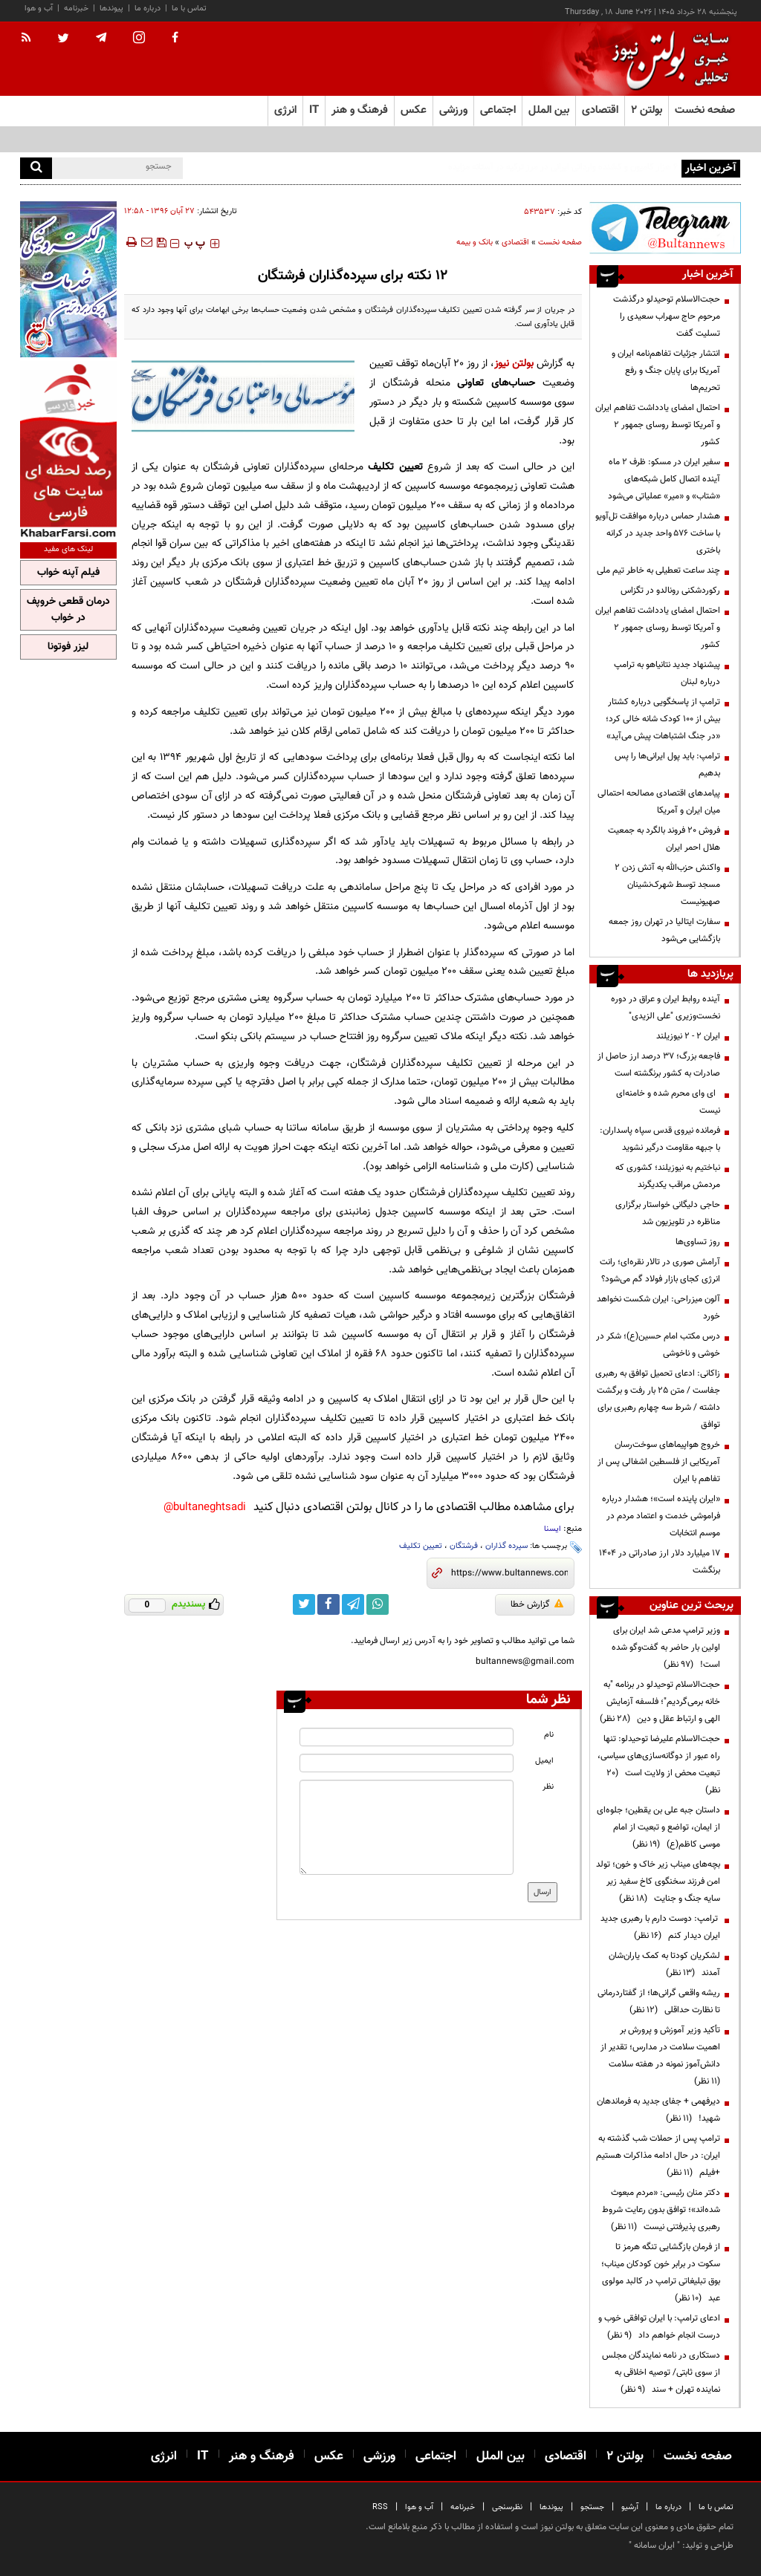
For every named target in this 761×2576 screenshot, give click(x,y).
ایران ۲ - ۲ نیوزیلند (688, 1036)
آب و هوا (39, 8)
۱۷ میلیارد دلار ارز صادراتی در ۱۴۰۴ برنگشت (659, 1561)
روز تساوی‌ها (698, 1242)
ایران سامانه (654, 2545)
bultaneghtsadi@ (204, 1507)
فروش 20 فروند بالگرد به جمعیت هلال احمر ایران (664, 839)
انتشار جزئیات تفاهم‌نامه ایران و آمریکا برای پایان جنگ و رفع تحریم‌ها (666, 370)
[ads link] (665, 227)
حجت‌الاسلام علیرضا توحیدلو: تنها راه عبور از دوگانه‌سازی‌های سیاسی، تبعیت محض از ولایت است (659, 1764)
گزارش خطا (537, 1604)
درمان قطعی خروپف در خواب (68, 609)
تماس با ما (189, 8)
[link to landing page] (666, 59)
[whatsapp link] (377, 1604)
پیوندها (111, 8)
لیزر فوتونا (68, 647)
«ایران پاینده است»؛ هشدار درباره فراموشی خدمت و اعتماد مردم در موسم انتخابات (661, 1516)
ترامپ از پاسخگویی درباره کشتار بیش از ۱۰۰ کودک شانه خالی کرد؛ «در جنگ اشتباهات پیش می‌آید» (663, 719)
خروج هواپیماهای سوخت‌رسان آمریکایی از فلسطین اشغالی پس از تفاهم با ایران (659, 1462)
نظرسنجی (507, 2507)
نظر (548, 1786)
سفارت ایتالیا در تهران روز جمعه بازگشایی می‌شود (664, 930)
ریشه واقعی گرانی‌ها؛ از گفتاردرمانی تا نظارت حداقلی (659, 2001)
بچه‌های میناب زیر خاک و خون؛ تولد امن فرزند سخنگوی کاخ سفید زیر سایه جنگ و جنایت (658, 1881)
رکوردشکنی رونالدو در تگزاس (670, 590)
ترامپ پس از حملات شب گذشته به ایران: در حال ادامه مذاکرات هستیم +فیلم (658, 2155)
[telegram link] (353, 1604)
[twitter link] (304, 1604)
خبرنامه (76, 8)
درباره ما (148, 8)
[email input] (406, 1763)
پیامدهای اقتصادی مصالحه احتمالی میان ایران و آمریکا (659, 802)
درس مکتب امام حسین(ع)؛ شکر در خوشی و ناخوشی (658, 1345)
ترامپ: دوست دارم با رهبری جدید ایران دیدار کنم (660, 1927)
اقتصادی (515, 242)
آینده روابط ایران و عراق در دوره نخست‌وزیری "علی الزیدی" (665, 1007)
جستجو (592, 2507)
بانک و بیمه (474, 242)
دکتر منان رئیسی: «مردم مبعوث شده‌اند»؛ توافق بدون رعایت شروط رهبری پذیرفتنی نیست (661, 2210)
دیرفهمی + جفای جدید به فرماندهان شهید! (658, 2110)
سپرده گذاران (506, 1546)
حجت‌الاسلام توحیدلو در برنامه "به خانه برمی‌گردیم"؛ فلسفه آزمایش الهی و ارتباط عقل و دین (660, 1702)
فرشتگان (464, 1546)
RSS (380, 2507)
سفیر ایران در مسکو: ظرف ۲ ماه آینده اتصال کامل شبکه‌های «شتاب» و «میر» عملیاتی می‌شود (664, 479)
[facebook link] (328, 1604)
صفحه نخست (705, 110)
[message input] (406, 1827)
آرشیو (629, 2507)
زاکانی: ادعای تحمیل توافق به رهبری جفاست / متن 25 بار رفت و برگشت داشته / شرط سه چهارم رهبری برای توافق (657, 1399)
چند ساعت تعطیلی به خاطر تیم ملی (658, 570)
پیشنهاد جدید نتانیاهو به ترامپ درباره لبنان (667, 673)
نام (549, 1734)
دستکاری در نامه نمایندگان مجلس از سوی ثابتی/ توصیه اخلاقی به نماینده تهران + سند (661, 2372)
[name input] (406, 1737)
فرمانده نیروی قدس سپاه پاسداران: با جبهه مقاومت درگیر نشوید (660, 1139)
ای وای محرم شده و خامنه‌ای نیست (668, 1102)
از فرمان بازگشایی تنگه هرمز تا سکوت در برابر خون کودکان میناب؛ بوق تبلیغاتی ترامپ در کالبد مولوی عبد (660, 2272)
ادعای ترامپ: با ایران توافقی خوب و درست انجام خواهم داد (659, 2327)
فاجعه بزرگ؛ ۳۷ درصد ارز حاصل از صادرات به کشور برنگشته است (659, 1065)
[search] (36, 168)
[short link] (509, 1573)
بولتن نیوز (514, 363)
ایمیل (544, 1760)
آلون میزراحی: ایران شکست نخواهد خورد (658, 1307)
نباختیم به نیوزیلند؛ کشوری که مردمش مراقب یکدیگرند (667, 1176)
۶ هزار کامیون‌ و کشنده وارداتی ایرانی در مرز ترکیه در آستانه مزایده (563, 167)
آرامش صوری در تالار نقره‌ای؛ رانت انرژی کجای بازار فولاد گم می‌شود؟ (660, 1270)
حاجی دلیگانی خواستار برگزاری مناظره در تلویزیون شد (667, 1213)
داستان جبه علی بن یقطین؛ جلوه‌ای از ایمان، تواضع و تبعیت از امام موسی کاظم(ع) (658, 1827)
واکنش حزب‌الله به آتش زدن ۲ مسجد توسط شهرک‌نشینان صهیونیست (667, 884)
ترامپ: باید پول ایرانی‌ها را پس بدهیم (667, 764)
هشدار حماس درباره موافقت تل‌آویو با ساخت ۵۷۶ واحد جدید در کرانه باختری (657, 533)
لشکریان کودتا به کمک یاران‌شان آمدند (664, 1964)
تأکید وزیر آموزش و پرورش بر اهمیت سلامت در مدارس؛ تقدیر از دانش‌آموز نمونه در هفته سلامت (660, 2055)
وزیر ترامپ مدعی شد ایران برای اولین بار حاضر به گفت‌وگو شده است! (666, 1647)
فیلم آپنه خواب (68, 573)
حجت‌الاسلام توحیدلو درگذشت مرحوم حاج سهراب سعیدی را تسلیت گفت (666, 316)
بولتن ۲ (646, 110)
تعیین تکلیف (420, 1546)
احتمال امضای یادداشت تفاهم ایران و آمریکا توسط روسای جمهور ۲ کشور (657, 425)
